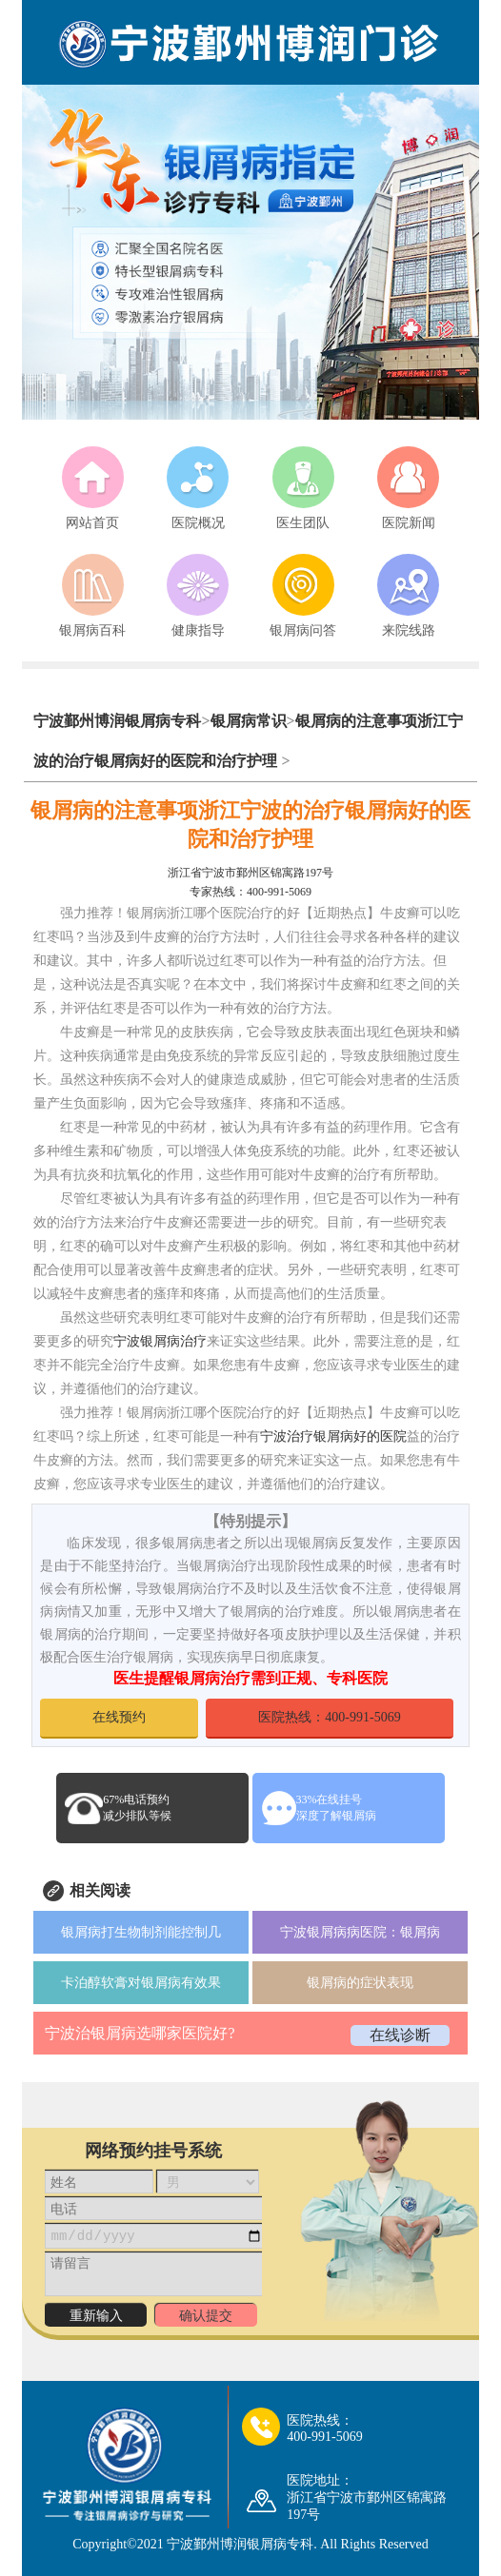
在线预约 (119, 1717)
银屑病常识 (248, 721)
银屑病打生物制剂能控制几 (141, 1932)
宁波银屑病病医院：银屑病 (360, 1932)
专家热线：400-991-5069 (250, 891)
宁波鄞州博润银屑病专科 (117, 721)
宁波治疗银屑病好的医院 (333, 1436)
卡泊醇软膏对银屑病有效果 (141, 1983)
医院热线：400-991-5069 (329, 1717)
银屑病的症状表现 (360, 1983)
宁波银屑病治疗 (160, 1341)
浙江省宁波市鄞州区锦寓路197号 (250, 872)
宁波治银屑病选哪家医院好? (139, 2033)
